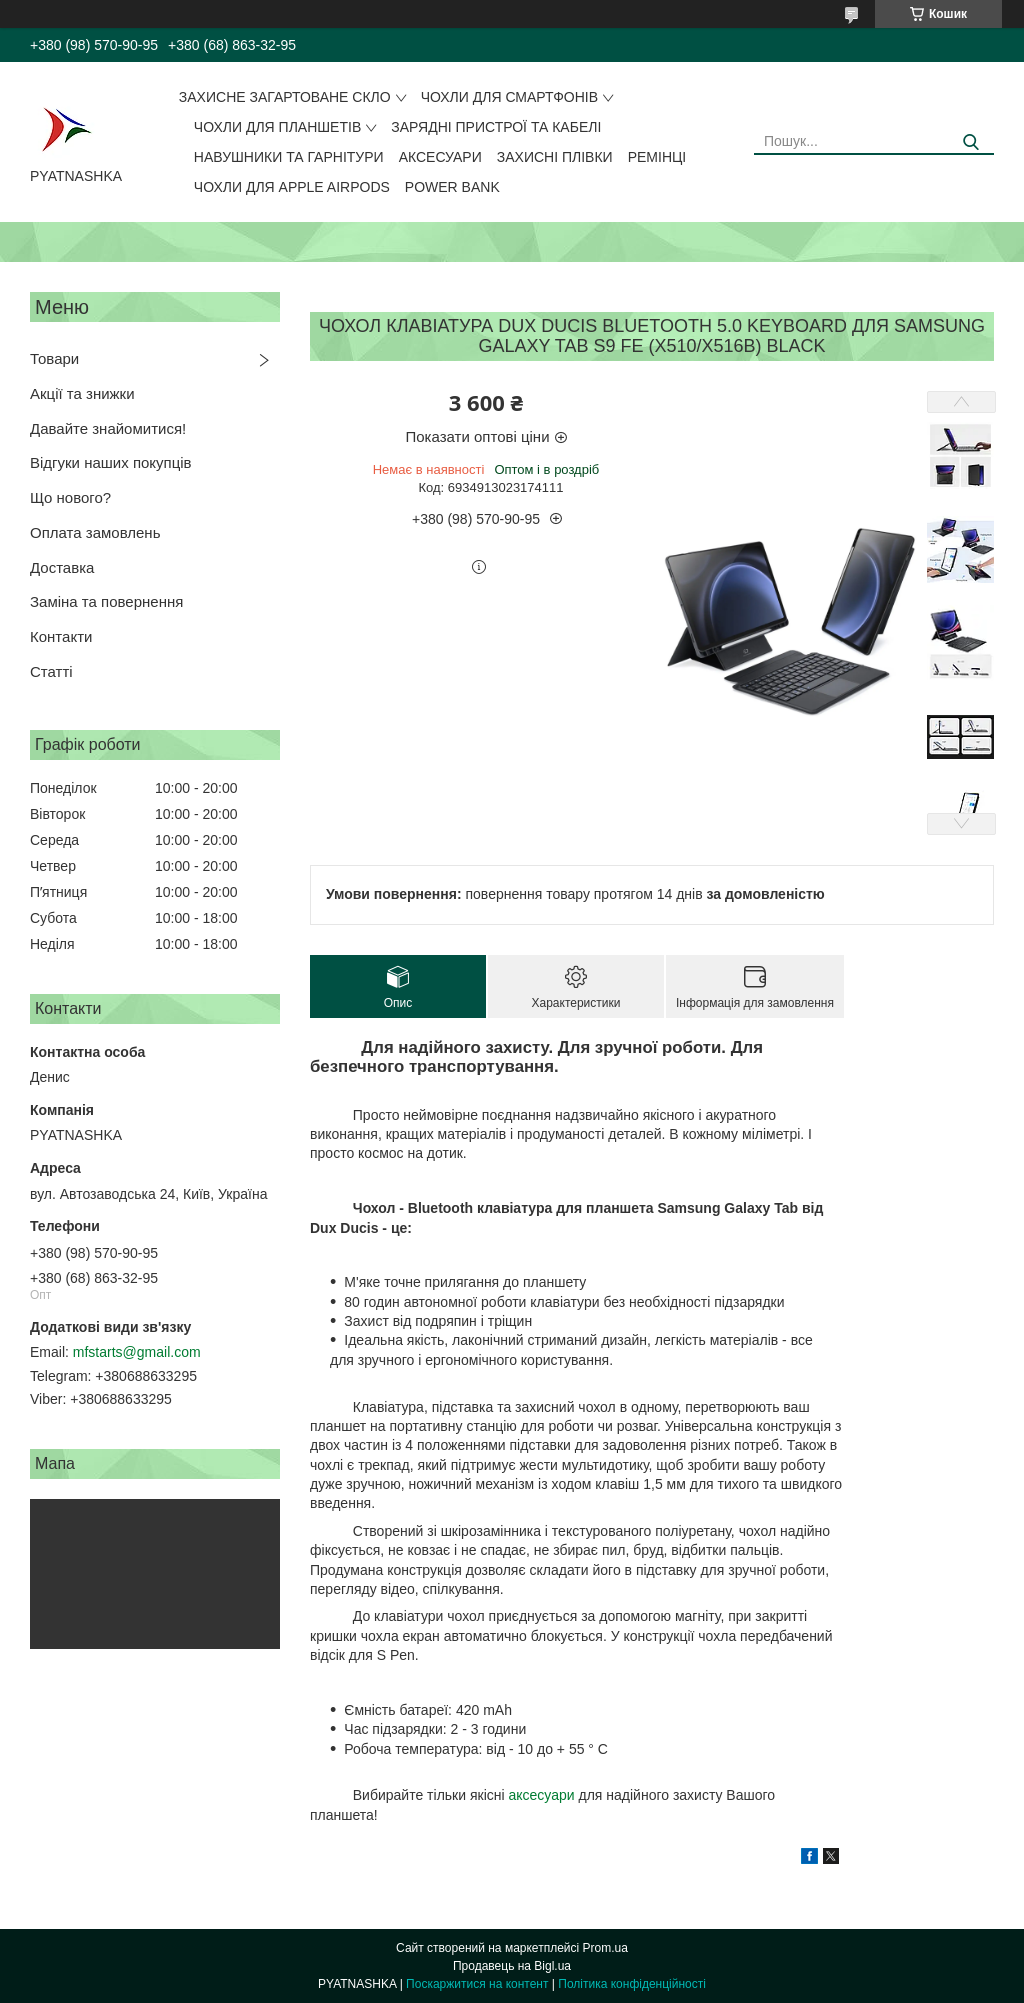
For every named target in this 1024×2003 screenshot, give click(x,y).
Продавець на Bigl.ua (512, 1966)
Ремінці (657, 157)
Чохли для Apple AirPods (292, 187)
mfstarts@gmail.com (137, 1352)
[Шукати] (971, 142)
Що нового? (70, 497)
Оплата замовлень (95, 532)
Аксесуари (440, 157)
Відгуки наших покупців (111, 462)
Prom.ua (605, 1948)
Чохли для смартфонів (509, 97)
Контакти (61, 636)
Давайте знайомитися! (108, 428)
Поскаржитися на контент (477, 1984)
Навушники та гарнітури (289, 157)
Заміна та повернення (106, 601)
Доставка (62, 567)
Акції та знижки (82, 393)
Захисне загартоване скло (285, 97)
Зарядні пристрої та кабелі (496, 127)
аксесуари (541, 1795)
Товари (54, 358)
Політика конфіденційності (632, 1984)
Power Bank (452, 187)
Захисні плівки (555, 157)
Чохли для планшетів (277, 127)
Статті (51, 671)
